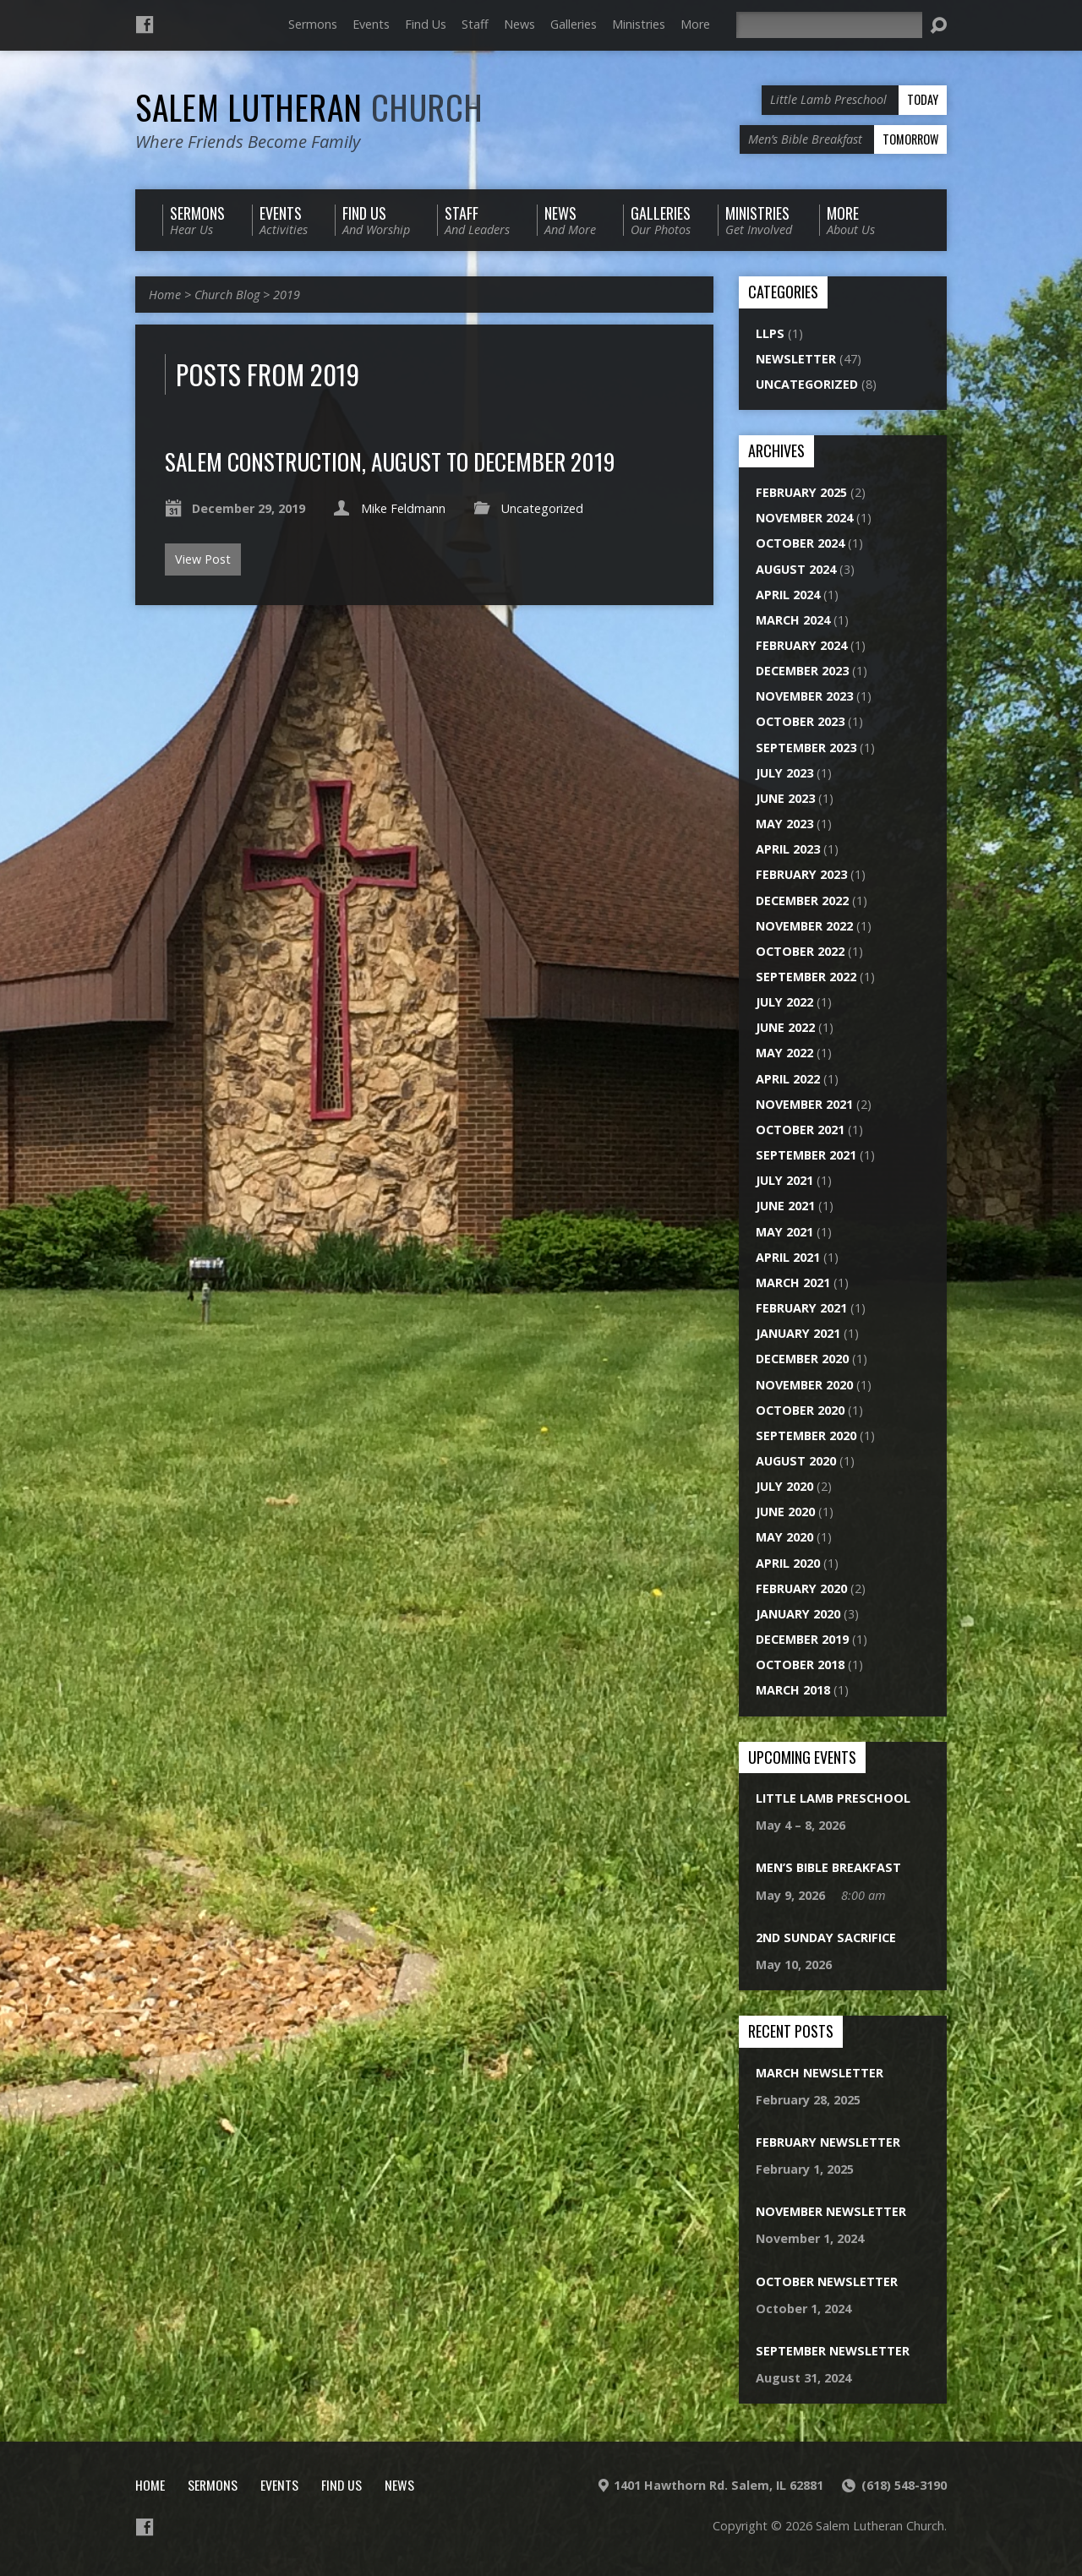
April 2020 (788, 1563)
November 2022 (804, 926)
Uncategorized (542, 508)
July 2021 (784, 1180)
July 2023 (784, 773)
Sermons (312, 24)
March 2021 (793, 1282)
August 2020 (796, 1461)
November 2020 (804, 1385)
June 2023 (785, 798)
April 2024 (788, 595)
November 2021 (804, 1104)
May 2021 (784, 1232)
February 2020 (801, 1588)
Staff (475, 24)
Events (371, 24)
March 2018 (793, 1690)
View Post (203, 559)
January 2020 (798, 1614)
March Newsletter (819, 2073)
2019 (286, 295)
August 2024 (796, 569)
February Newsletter (828, 2142)
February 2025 (801, 492)
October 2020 (800, 1410)
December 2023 (802, 671)
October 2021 (800, 1130)
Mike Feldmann (403, 508)
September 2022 (806, 977)
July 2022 (784, 1002)
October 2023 (800, 721)
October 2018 (800, 1664)
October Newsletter (827, 2281)
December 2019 (802, 1639)
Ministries (638, 24)
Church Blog (227, 295)
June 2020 (785, 1512)
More (695, 24)
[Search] (829, 25)
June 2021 (785, 1206)
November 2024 (804, 518)
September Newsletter (833, 2351)
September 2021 (806, 1155)
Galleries (573, 24)
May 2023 (784, 824)
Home (165, 295)
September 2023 (806, 748)
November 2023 (804, 696)
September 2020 (806, 1435)
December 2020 (802, 1359)
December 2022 (802, 900)
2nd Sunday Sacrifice (826, 1937)
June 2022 (785, 1027)
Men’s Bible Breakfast (828, 1867)
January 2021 (798, 1333)
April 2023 (788, 849)
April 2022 (788, 1079)
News (519, 24)
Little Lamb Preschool (833, 1798)
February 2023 (801, 874)
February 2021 (801, 1308)
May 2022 (784, 1053)
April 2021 (788, 1257)
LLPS (770, 333)
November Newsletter (831, 2211)
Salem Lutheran (309, 106)
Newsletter (796, 359)
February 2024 (801, 645)
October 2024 (800, 543)
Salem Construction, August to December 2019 (390, 461)
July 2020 (784, 1486)
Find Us (425, 24)
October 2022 (800, 951)
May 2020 (784, 1537)
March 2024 (793, 620)
